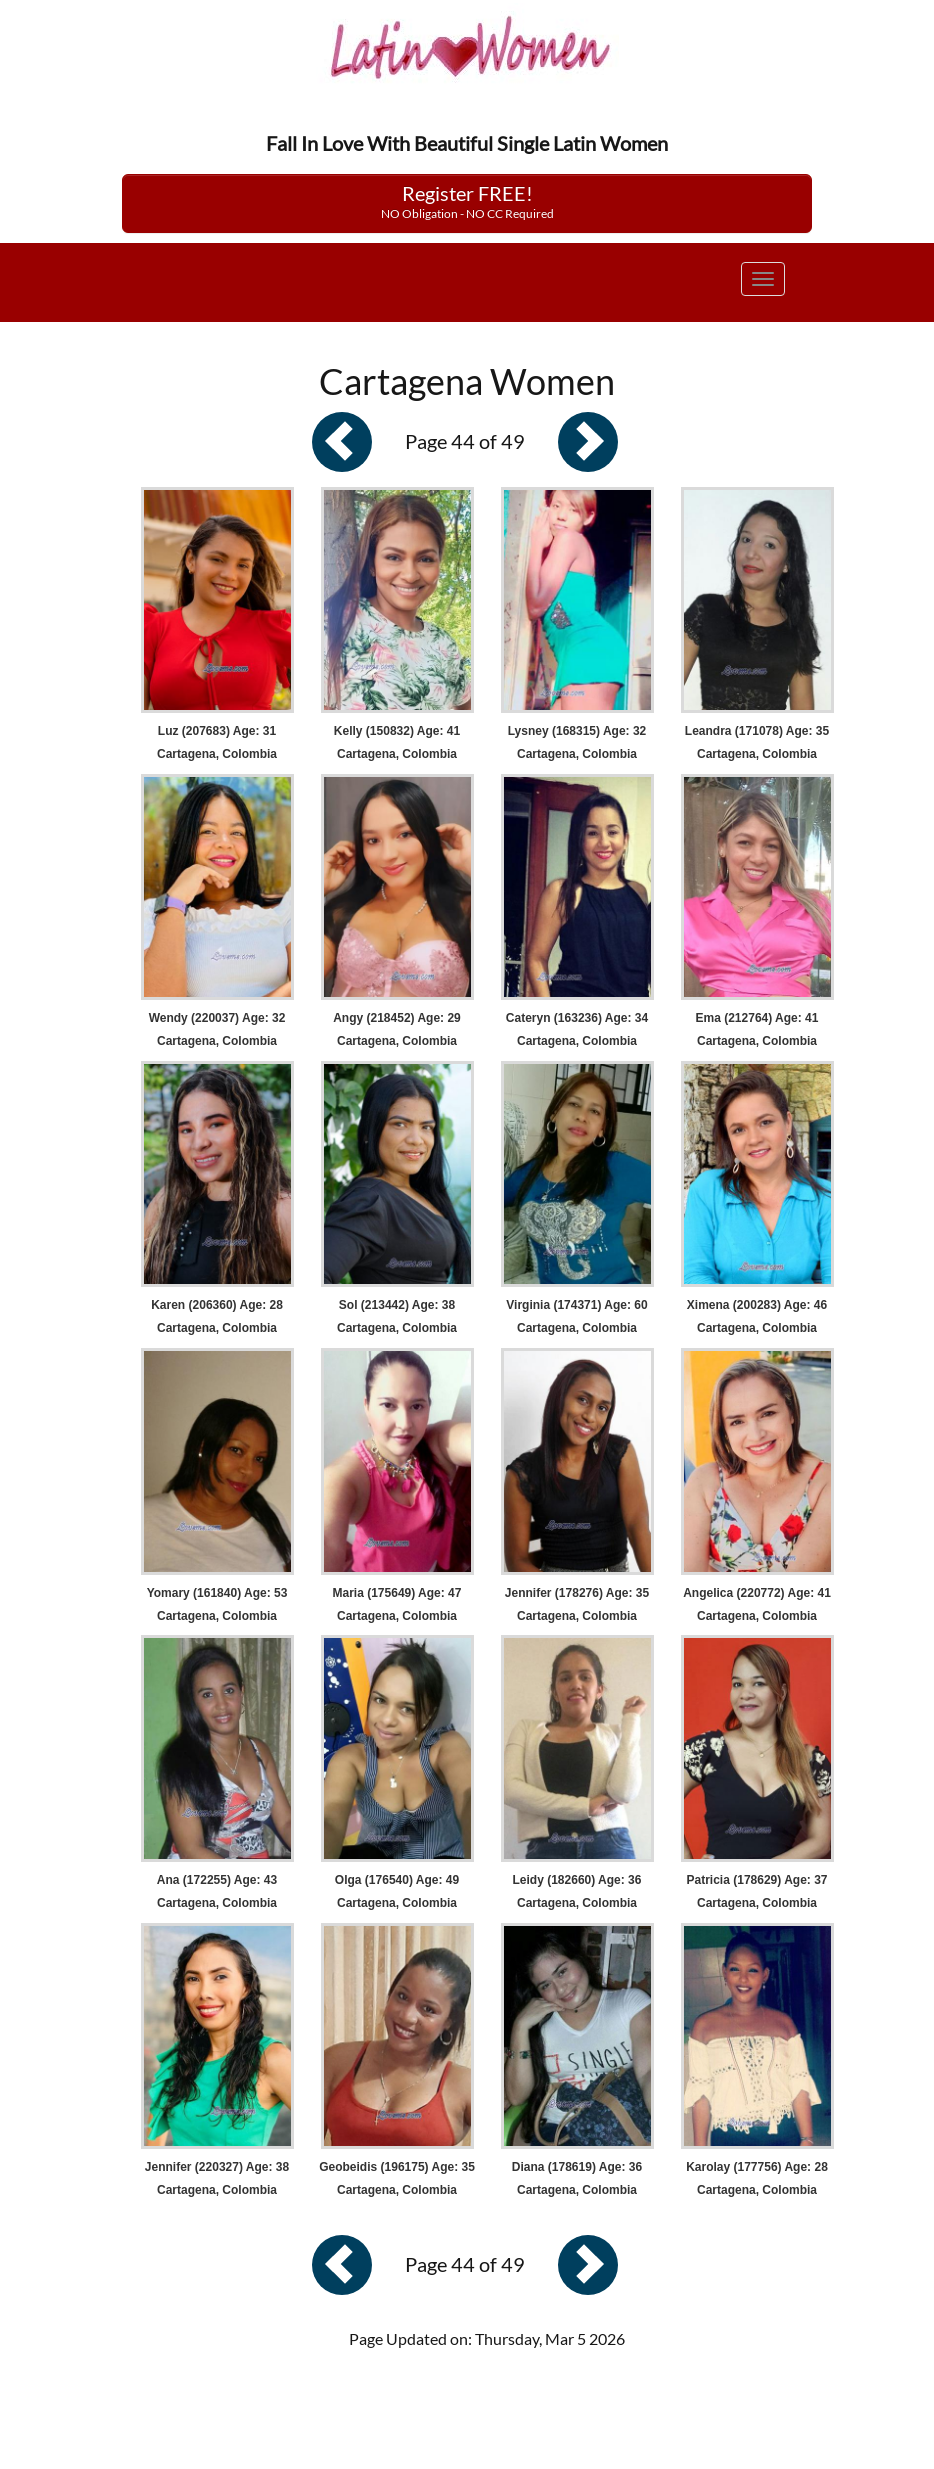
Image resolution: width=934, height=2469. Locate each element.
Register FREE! (467, 201)
